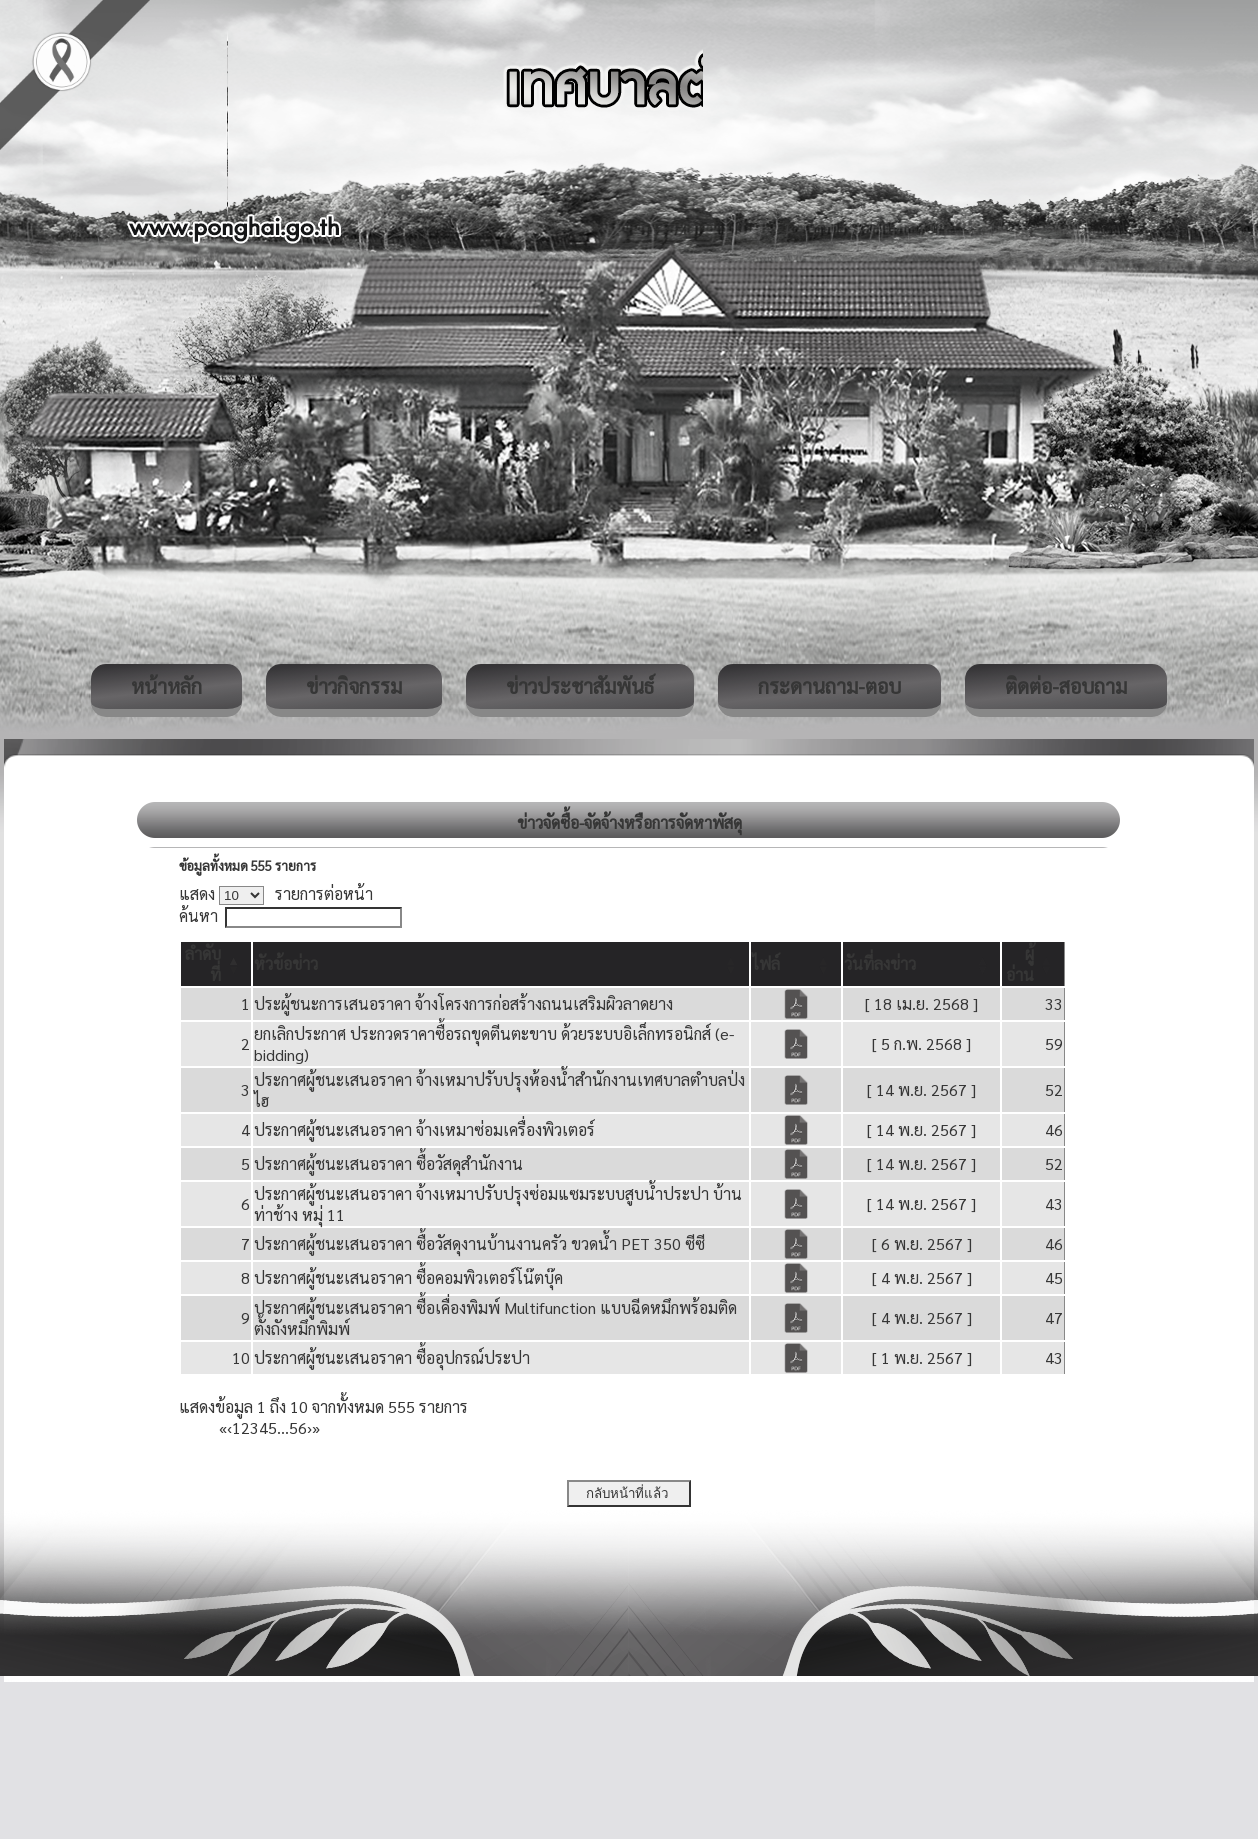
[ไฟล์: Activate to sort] (796, 964)
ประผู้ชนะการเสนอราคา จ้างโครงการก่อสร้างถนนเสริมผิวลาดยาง (463, 1003)
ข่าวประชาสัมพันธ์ (580, 686)
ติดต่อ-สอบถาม (1066, 686)
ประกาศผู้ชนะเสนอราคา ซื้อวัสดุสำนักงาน (388, 1163)
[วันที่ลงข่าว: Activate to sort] (921, 964)
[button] (286, 963)
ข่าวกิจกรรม (354, 686)
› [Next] (309, 1427)
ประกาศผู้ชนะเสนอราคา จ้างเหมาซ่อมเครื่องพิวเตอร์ (424, 1129)
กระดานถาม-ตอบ (829, 686)
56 (298, 1427)
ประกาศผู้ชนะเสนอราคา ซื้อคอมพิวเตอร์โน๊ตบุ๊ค (408, 1277)
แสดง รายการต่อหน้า (276, 893)
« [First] (223, 1427)
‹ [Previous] (229, 1427)
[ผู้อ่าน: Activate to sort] (1033, 964)
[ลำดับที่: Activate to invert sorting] (216, 964)
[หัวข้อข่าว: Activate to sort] (500, 964)
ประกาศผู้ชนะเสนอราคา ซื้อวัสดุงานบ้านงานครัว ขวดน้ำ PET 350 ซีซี (479, 1243)
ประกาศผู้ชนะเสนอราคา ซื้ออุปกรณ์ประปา (392, 1357)
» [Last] (316, 1427)
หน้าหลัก (166, 686)
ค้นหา (198, 915)
